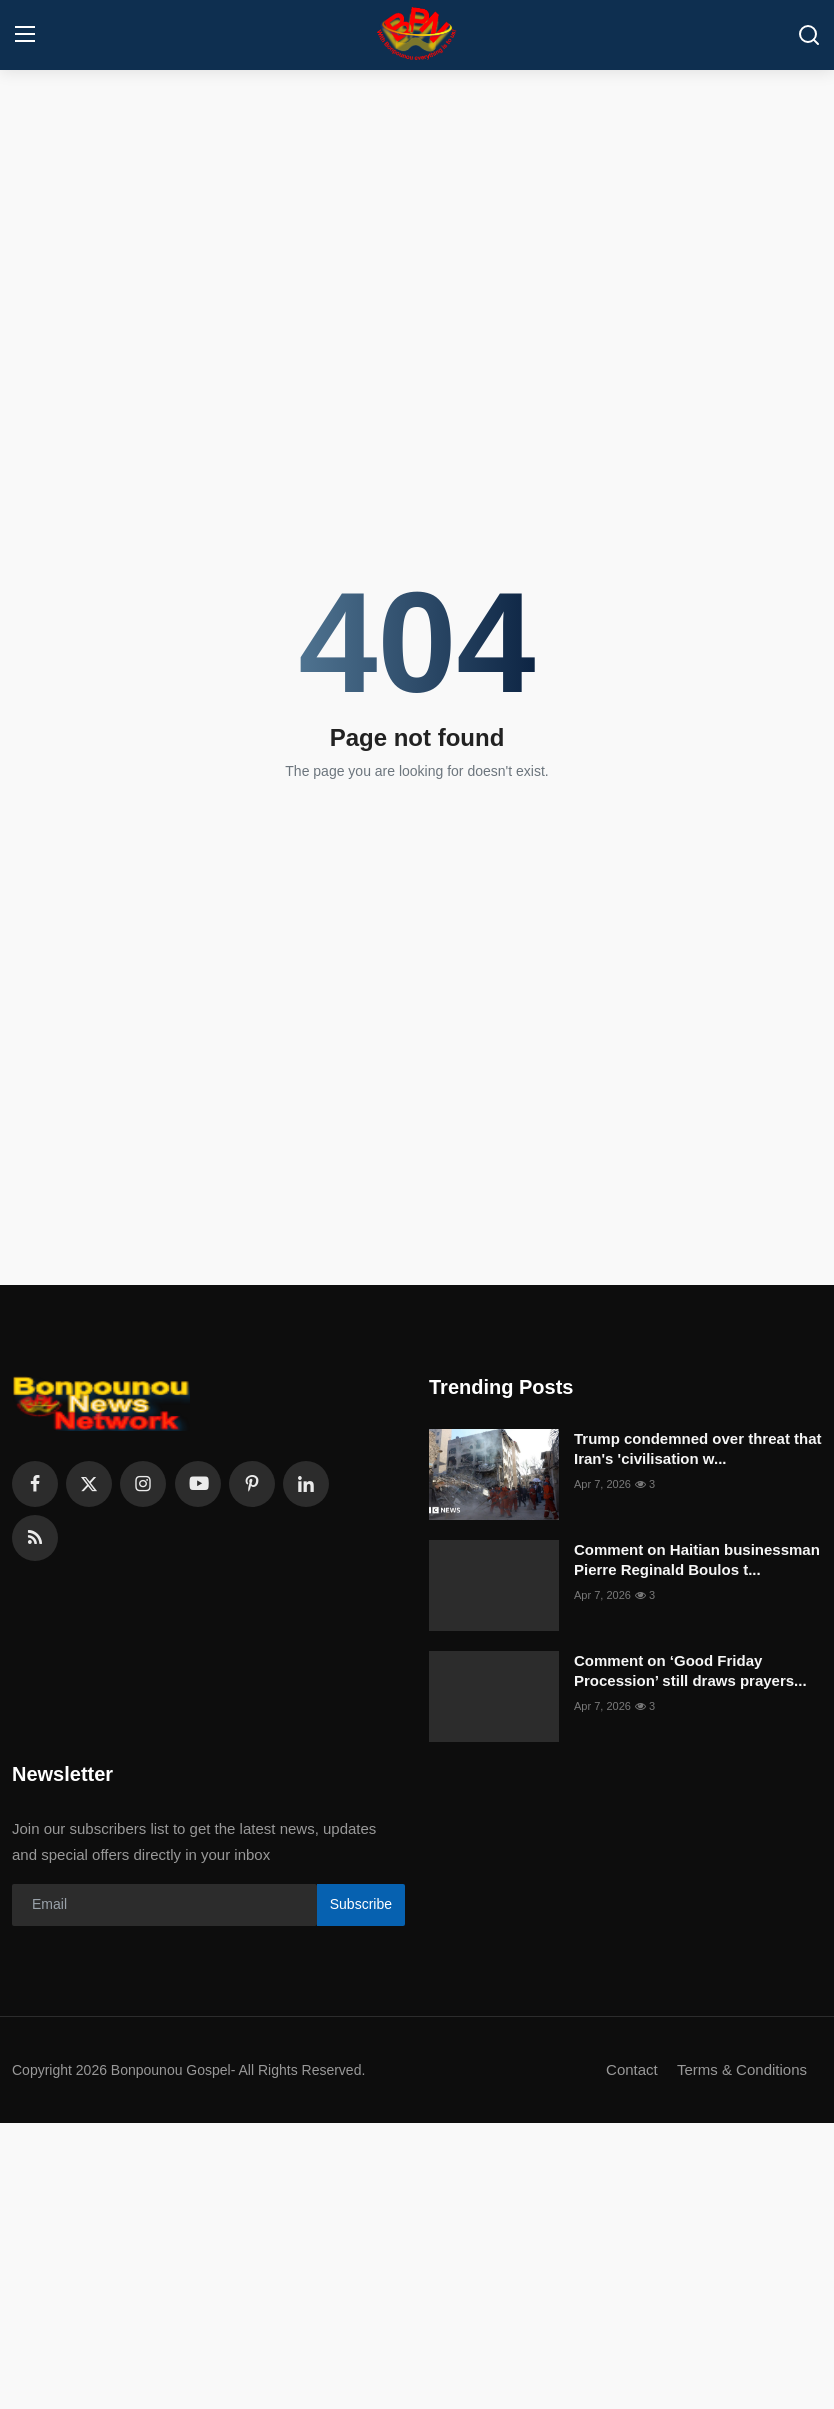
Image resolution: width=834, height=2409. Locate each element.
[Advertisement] (417, 225)
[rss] (35, 1538)
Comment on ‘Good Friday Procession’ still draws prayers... (690, 1670)
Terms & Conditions (742, 2069)
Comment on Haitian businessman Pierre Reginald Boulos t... (697, 1559)
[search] (809, 35)
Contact (632, 2069)
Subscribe (361, 1904)
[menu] (25, 35)
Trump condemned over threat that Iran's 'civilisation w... (698, 1448)
